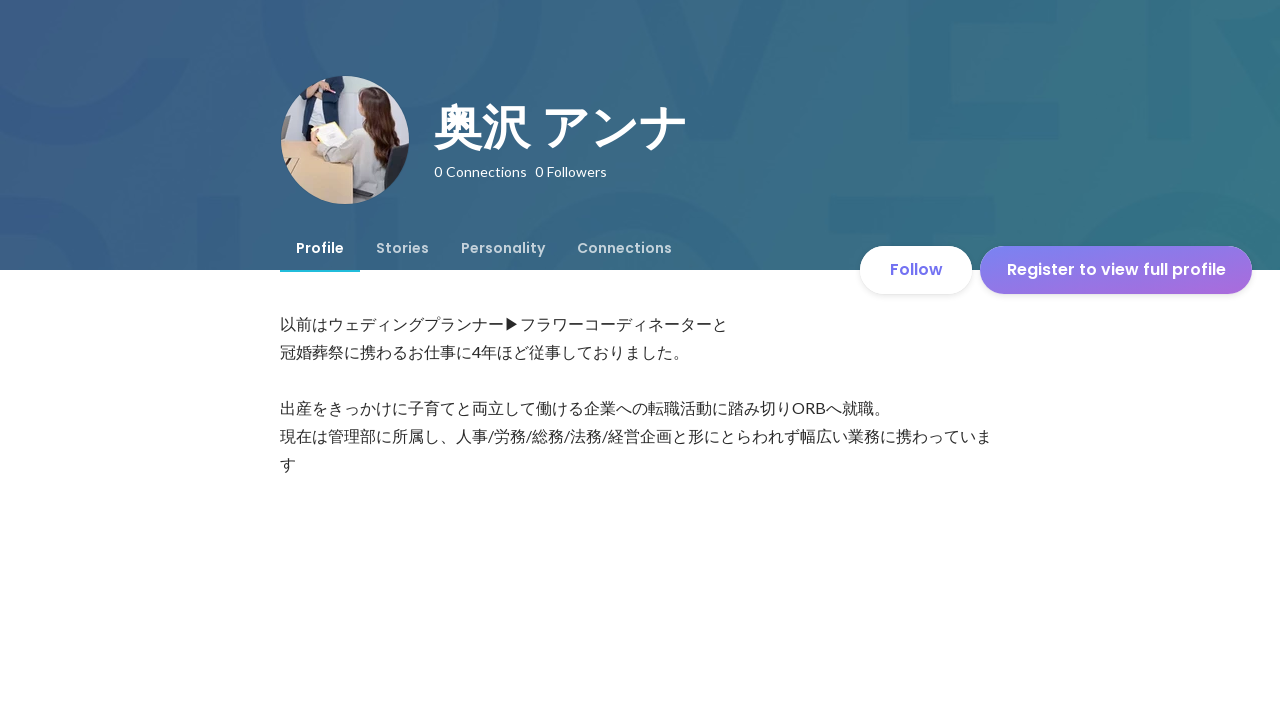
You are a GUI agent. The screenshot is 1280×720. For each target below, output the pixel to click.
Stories (402, 248)
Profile (320, 248)
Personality (503, 248)
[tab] (320, 248)
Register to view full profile (1116, 269)
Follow (916, 269)
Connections (624, 248)
